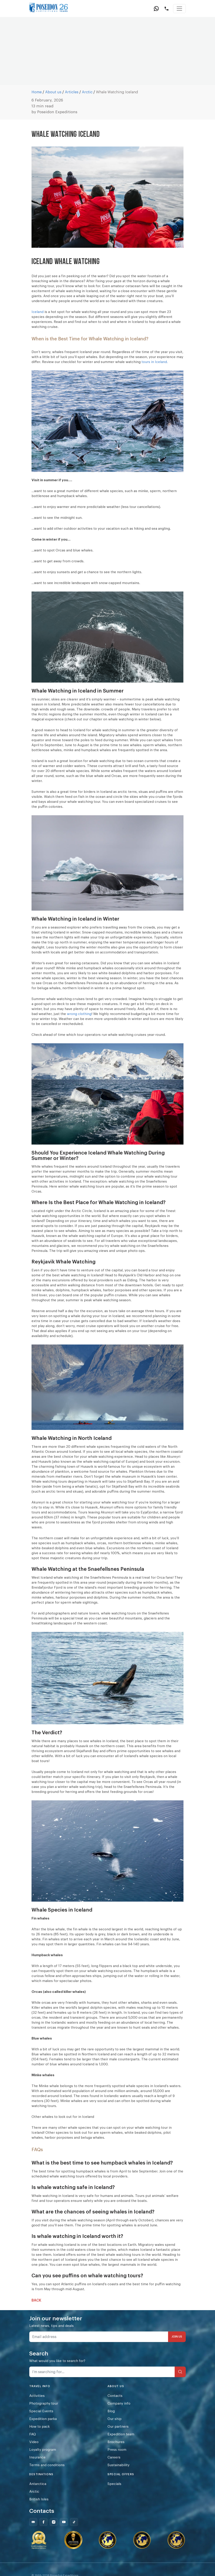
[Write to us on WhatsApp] (156, 8)
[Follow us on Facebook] (43, 2522)
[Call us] (166, 8)
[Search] (180, 2372)
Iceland (38, 312)
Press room (117, 2449)
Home (37, 92)
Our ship (115, 2419)
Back (37, 2300)
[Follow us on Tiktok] (74, 2522)
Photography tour (43, 2403)
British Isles (39, 2499)
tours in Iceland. (155, 362)
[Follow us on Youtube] (64, 2522)
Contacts (115, 2396)
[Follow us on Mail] (33, 2522)
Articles (71, 92)
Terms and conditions (47, 2465)
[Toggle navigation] (179, 8)
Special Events (41, 2411)
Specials (114, 2484)
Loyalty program (42, 2449)
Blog (111, 2411)
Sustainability (118, 2465)
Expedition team (121, 2434)
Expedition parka (43, 2419)
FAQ (32, 2434)
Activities (37, 2396)
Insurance (37, 2457)
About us (53, 92)
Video (34, 2442)
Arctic (87, 92)
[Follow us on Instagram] (54, 2522)
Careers (114, 2457)
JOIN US (177, 2336)
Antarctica (37, 2484)
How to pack (39, 2426)
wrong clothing (79, 1014)
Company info (119, 2403)
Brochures (116, 2442)
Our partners (118, 2426)
